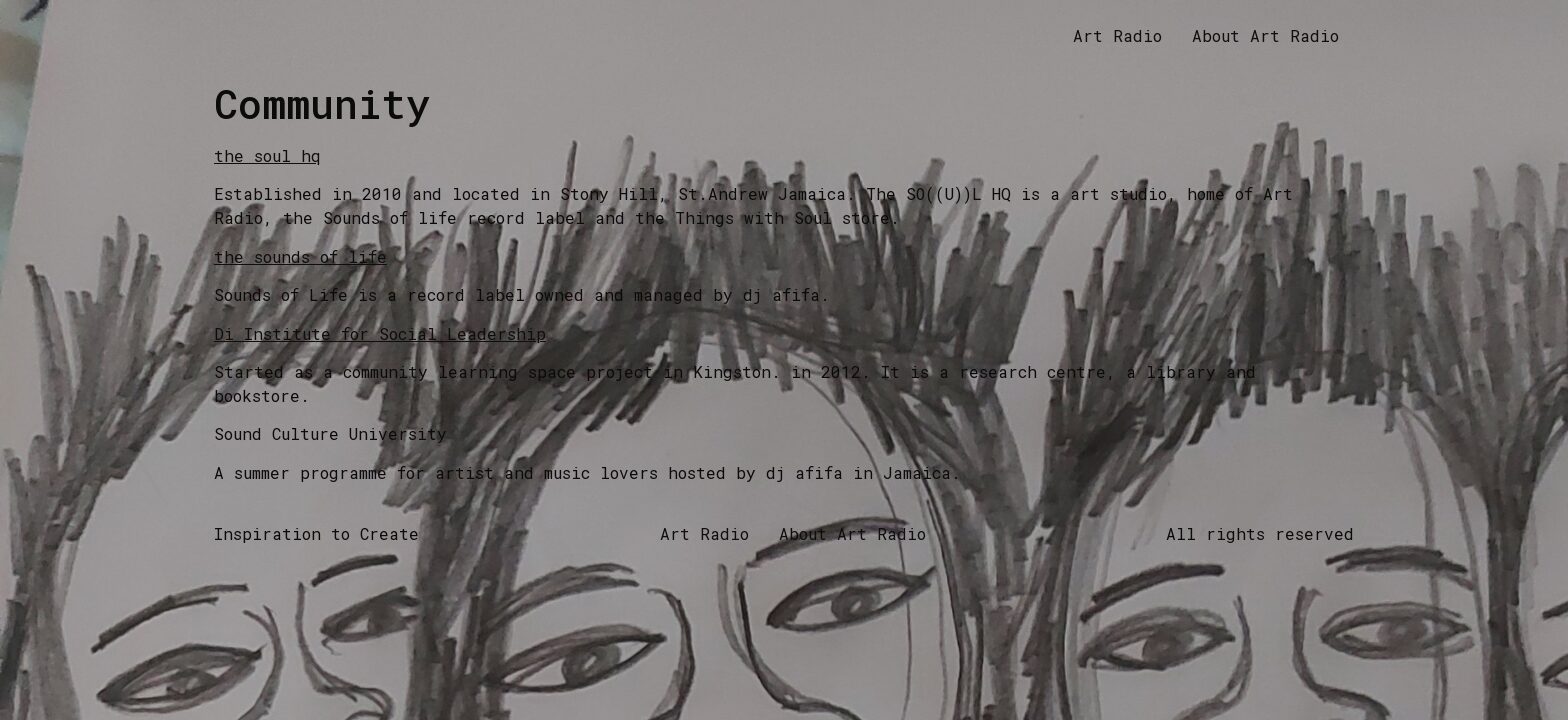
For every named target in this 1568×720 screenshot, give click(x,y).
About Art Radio (1265, 35)
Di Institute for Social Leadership (380, 333)
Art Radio (1117, 35)
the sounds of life (300, 256)
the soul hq (267, 155)
